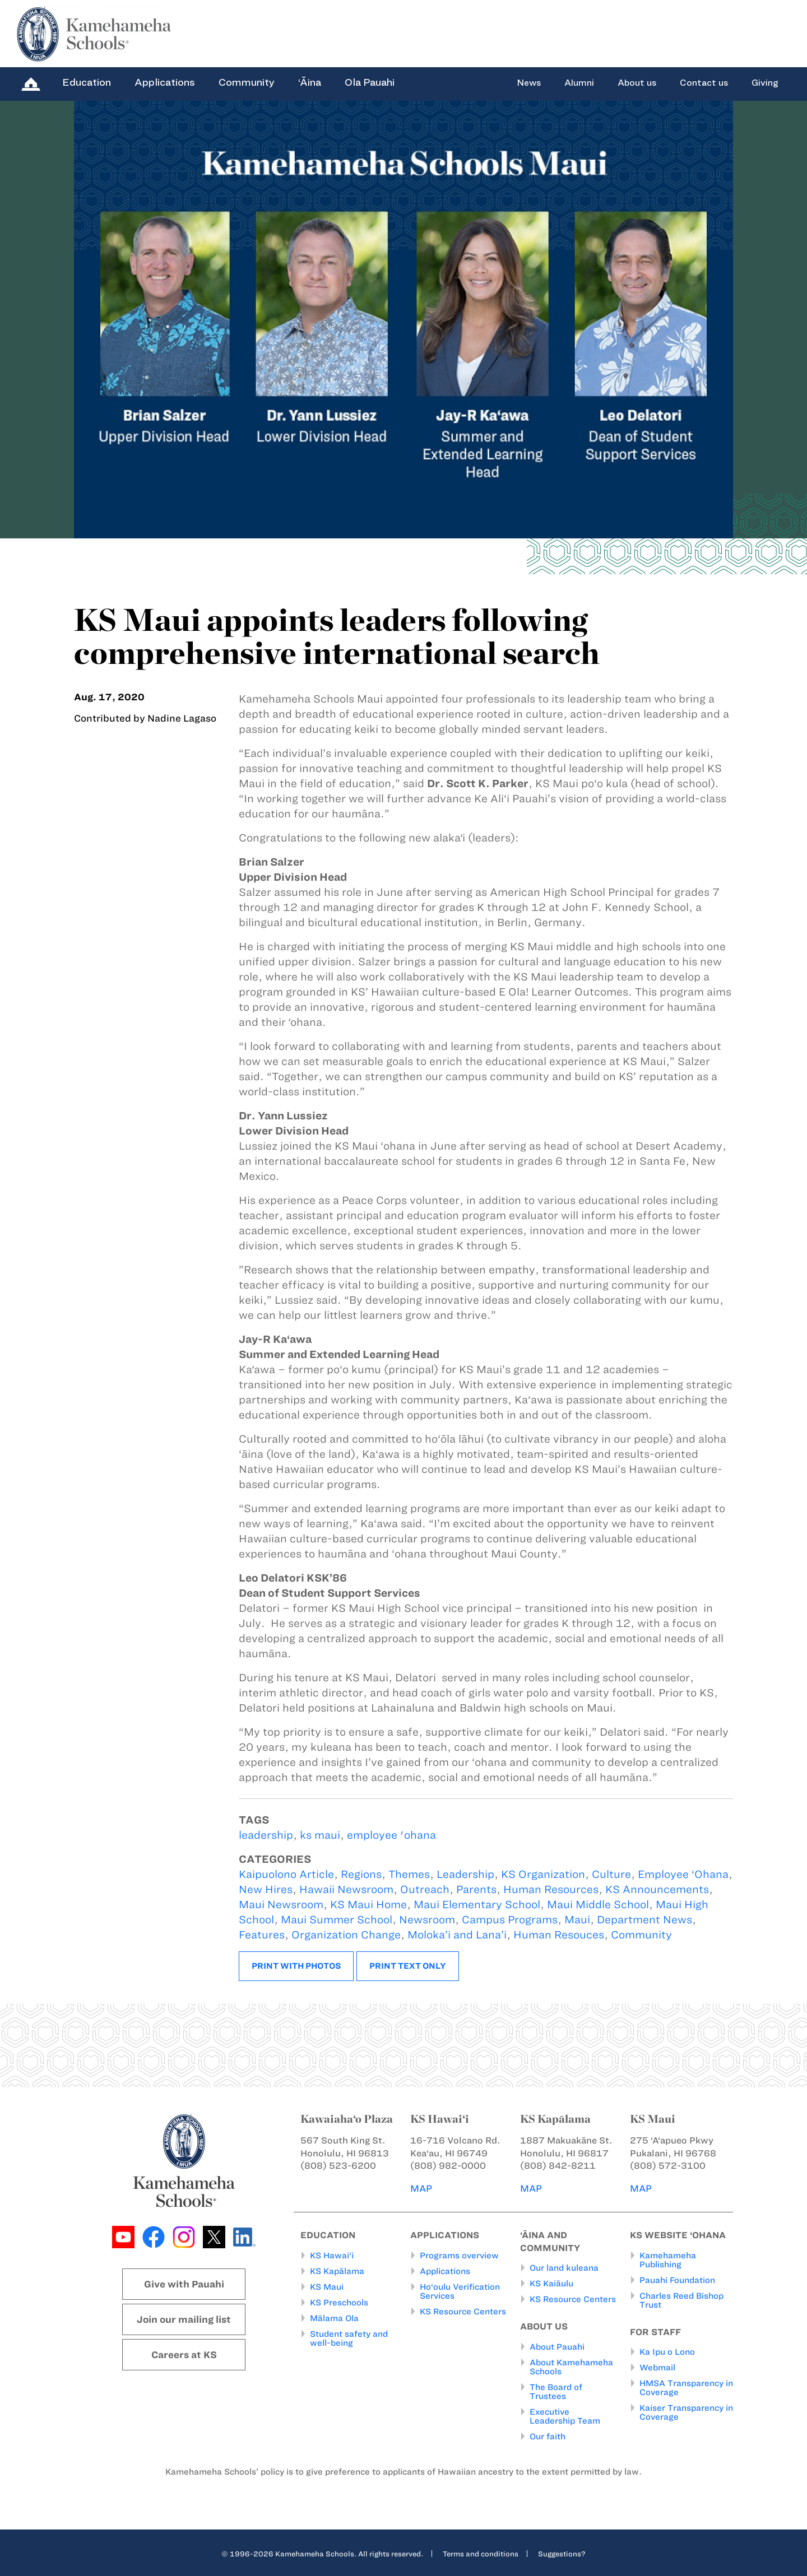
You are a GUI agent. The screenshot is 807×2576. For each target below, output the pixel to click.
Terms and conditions (480, 2553)
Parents (476, 1889)
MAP (421, 2188)
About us (637, 83)
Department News (644, 1920)
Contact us (704, 83)
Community (247, 82)
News (529, 83)
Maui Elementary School (477, 1904)
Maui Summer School (336, 1920)
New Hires (266, 1889)
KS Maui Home (368, 1904)
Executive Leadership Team (565, 2416)
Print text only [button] (407, 1965)
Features (262, 1935)
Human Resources (551, 1889)
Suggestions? (562, 2553)
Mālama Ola (334, 2317)
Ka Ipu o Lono (667, 2351)
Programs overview (459, 2254)
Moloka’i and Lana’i (457, 1935)
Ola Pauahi (370, 82)
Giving (765, 83)
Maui (577, 1920)
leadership (266, 1835)
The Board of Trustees (556, 2391)
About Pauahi (557, 2346)
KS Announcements (657, 1889)
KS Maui (327, 2286)
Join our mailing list (184, 2319)
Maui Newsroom (281, 1904)
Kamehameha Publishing (667, 2259)
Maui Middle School (598, 1904)
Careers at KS (184, 2355)
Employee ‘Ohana (683, 1874)
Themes (409, 1874)
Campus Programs (510, 1920)
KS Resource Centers (463, 2311)
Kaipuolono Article (286, 1874)
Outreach (424, 1889)
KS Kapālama (337, 2270)
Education (86, 82)
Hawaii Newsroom (346, 1889)
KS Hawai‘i (332, 2254)
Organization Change (346, 1935)
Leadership (465, 1874)
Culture (611, 1874)
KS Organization (543, 1874)
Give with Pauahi (184, 2284)
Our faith (547, 2435)
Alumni (579, 83)
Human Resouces (558, 1935)
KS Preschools (339, 2302)
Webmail (657, 2367)
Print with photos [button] (296, 1965)
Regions (361, 1874)
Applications (164, 82)
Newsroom (427, 1920)
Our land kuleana (564, 2267)
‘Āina (309, 82)
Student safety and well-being (349, 2338)
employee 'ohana (391, 1835)
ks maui (320, 1835)
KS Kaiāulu (551, 2283)
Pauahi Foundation (677, 2279)
